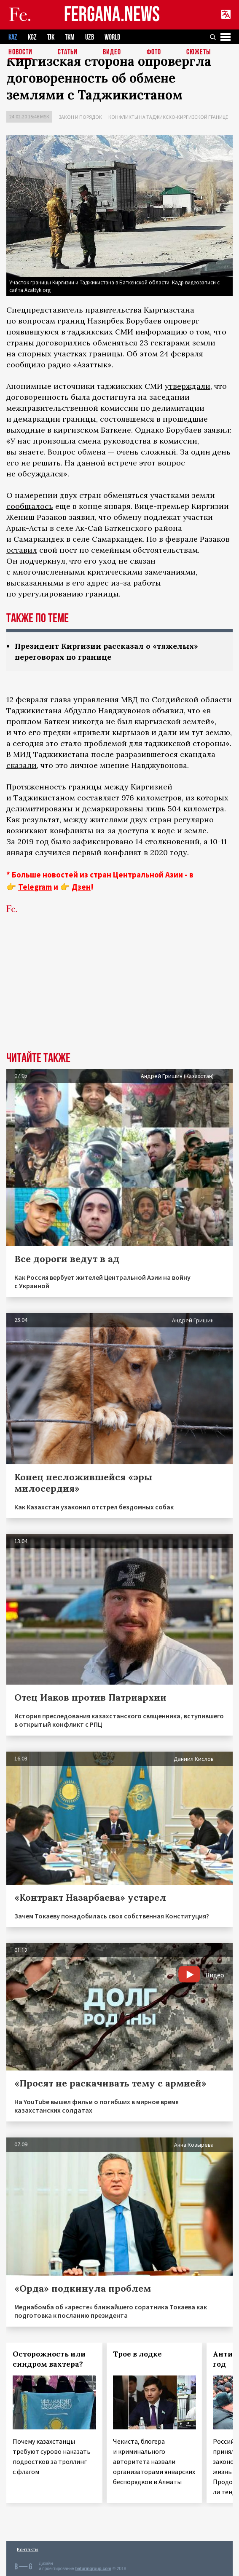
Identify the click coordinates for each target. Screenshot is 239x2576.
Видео (112, 52)
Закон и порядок (80, 117)
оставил (21, 550)
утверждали (187, 386)
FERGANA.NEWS (112, 15)
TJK (50, 37)
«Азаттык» (92, 364)
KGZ (32, 37)
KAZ (12, 37)
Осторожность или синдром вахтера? (49, 2359)
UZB (89, 37)
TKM (70, 37)
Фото (154, 52)
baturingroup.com (93, 2568)
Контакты (27, 2549)
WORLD (112, 37)
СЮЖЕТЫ (198, 52)
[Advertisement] (119, 989)
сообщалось (29, 506)
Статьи (68, 52)
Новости (20, 52)
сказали (21, 765)
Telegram (35, 887)
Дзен (81, 887)
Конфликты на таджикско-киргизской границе (168, 117)
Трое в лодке (137, 2354)
